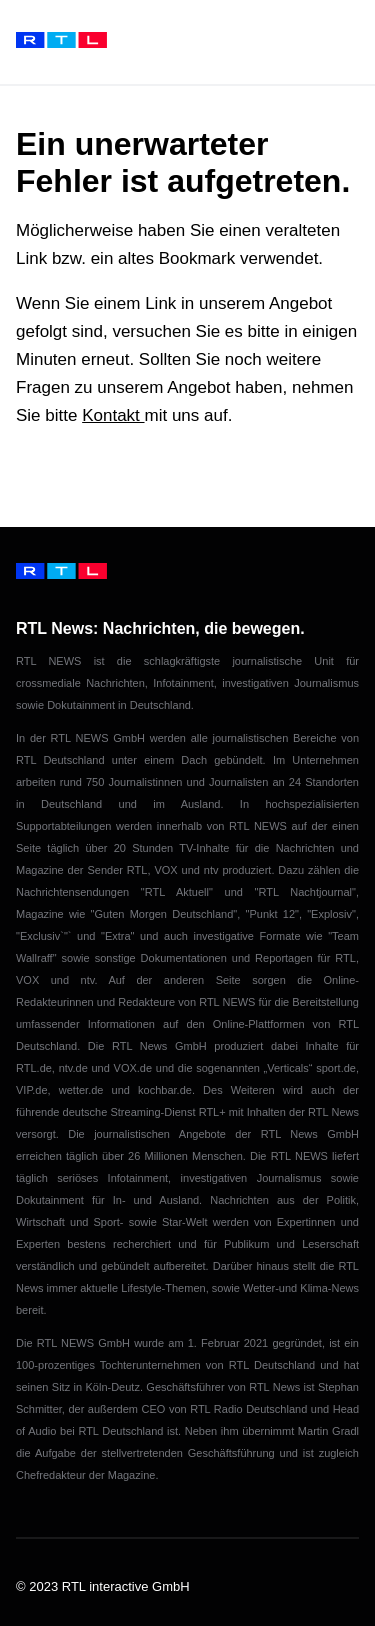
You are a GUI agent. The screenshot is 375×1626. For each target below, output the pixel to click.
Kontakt (113, 415)
